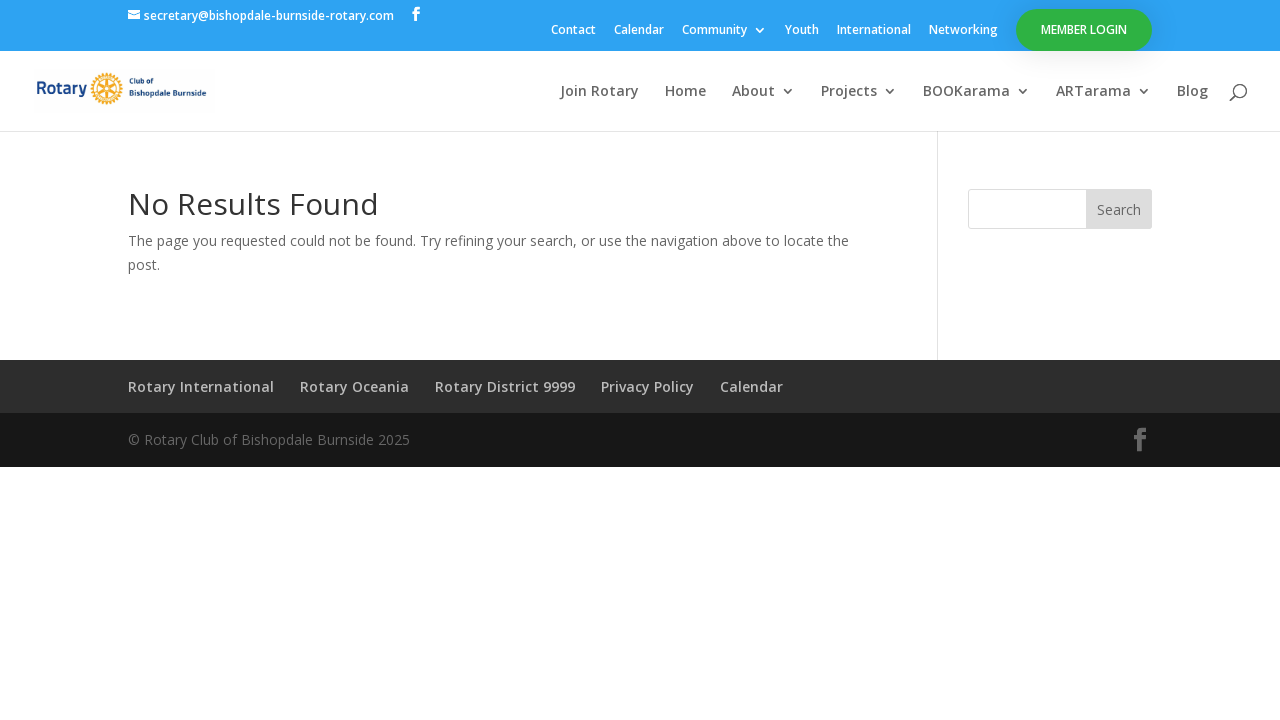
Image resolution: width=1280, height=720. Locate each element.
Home (685, 92)
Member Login (1084, 29)
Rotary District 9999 (505, 386)
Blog (1192, 92)
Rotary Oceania (354, 386)
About (753, 92)
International (874, 31)
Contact (573, 31)
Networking (963, 31)
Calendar (639, 31)
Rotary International (201, 386)
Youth (802, 31)
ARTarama (1093, 92)
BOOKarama (966, 92)
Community (714, 31)
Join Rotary (599, 92)
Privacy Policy (647, 386)
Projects (849, 92)
